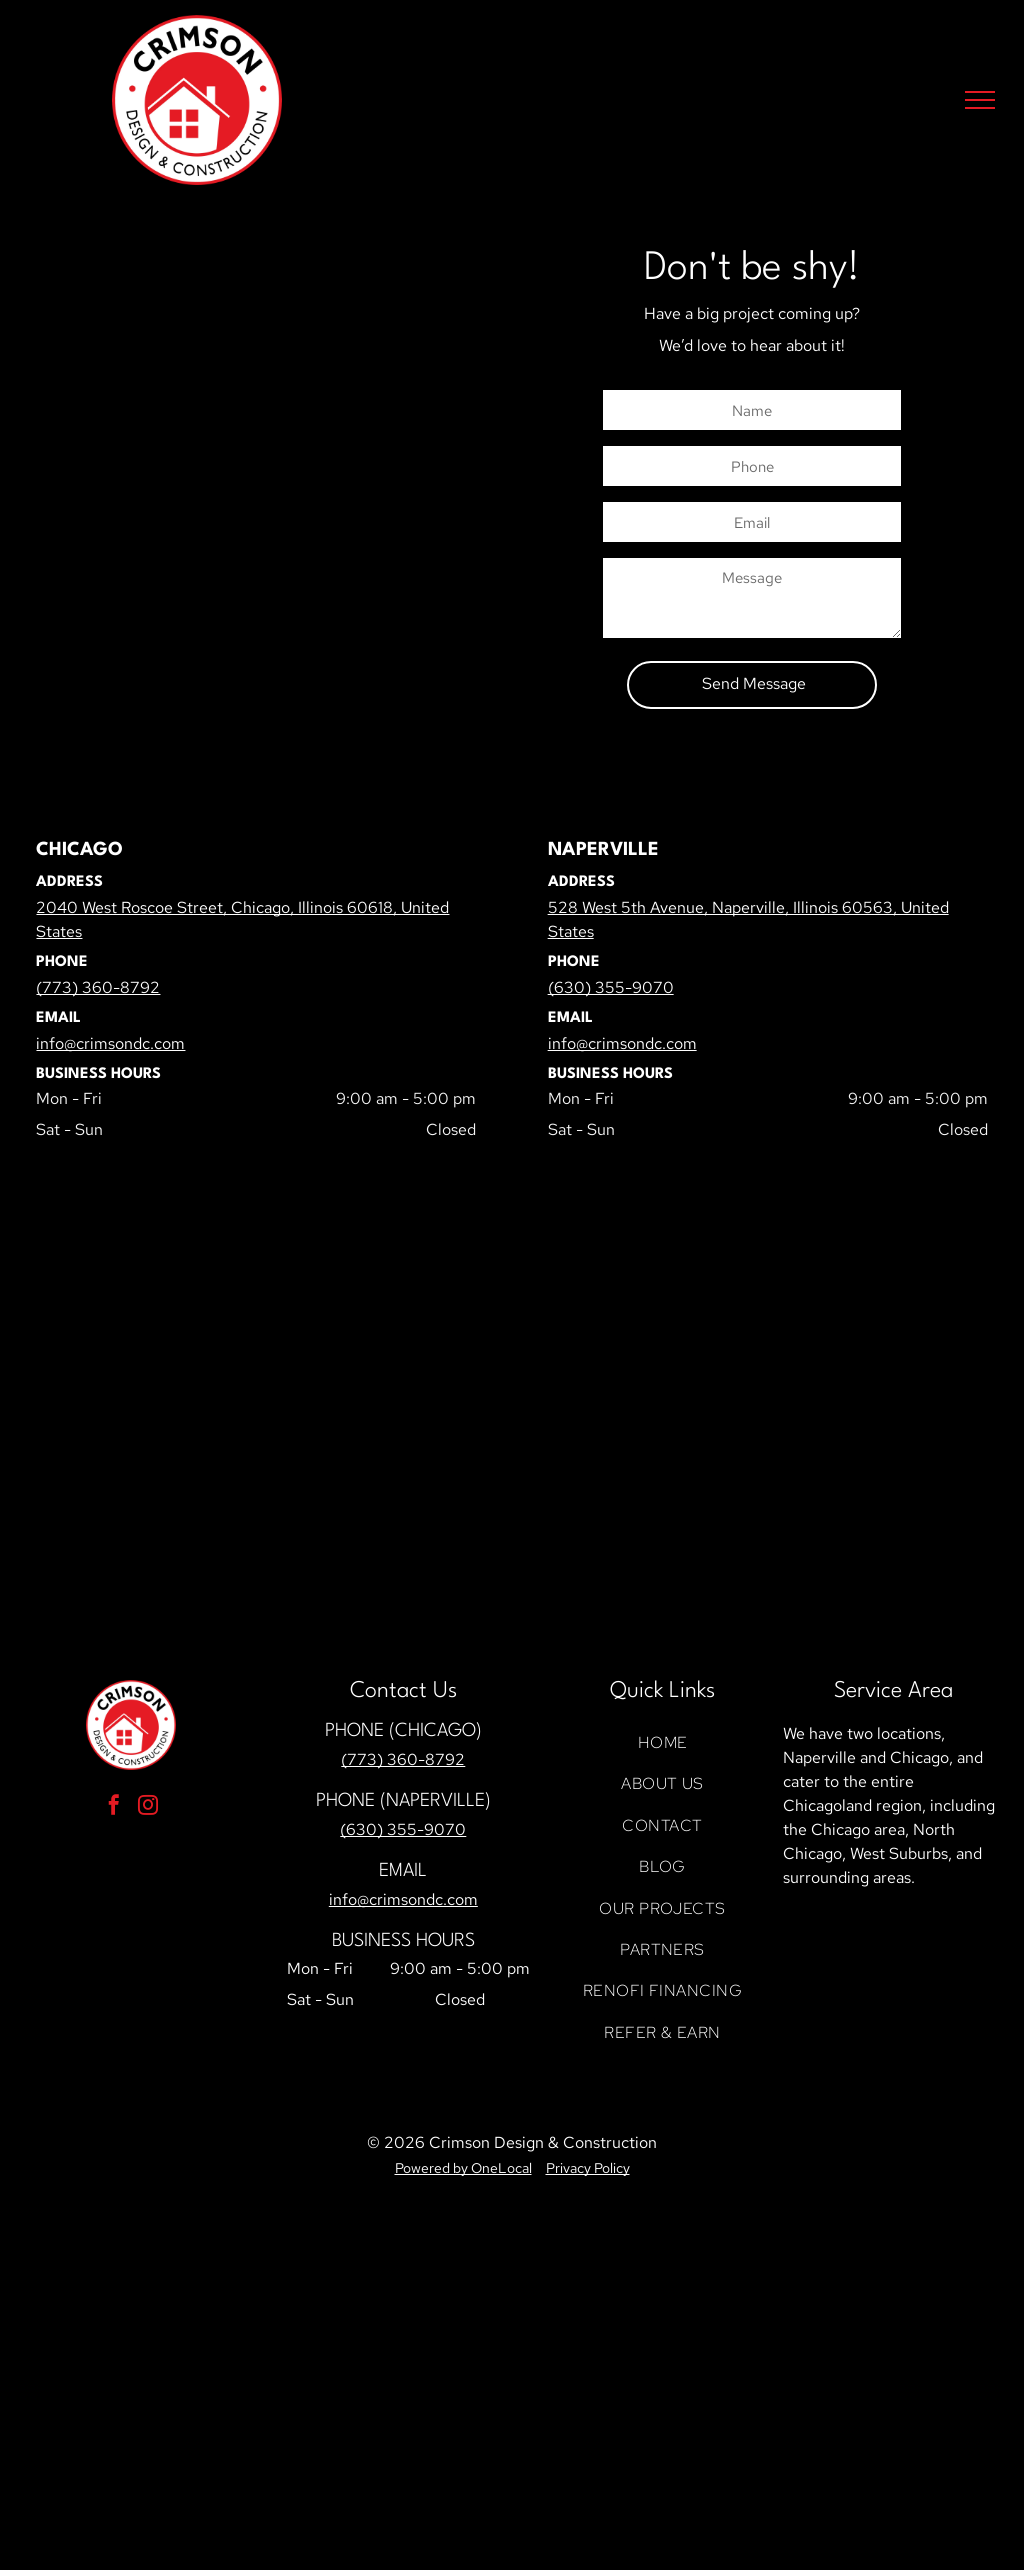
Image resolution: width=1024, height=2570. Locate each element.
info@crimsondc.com (403, 1899)
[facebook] (114, 1807)
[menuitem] (662, 1742)
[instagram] (148, 1807)
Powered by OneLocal (463, 2168)
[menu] (980, 100)
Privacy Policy (588, 2168)
